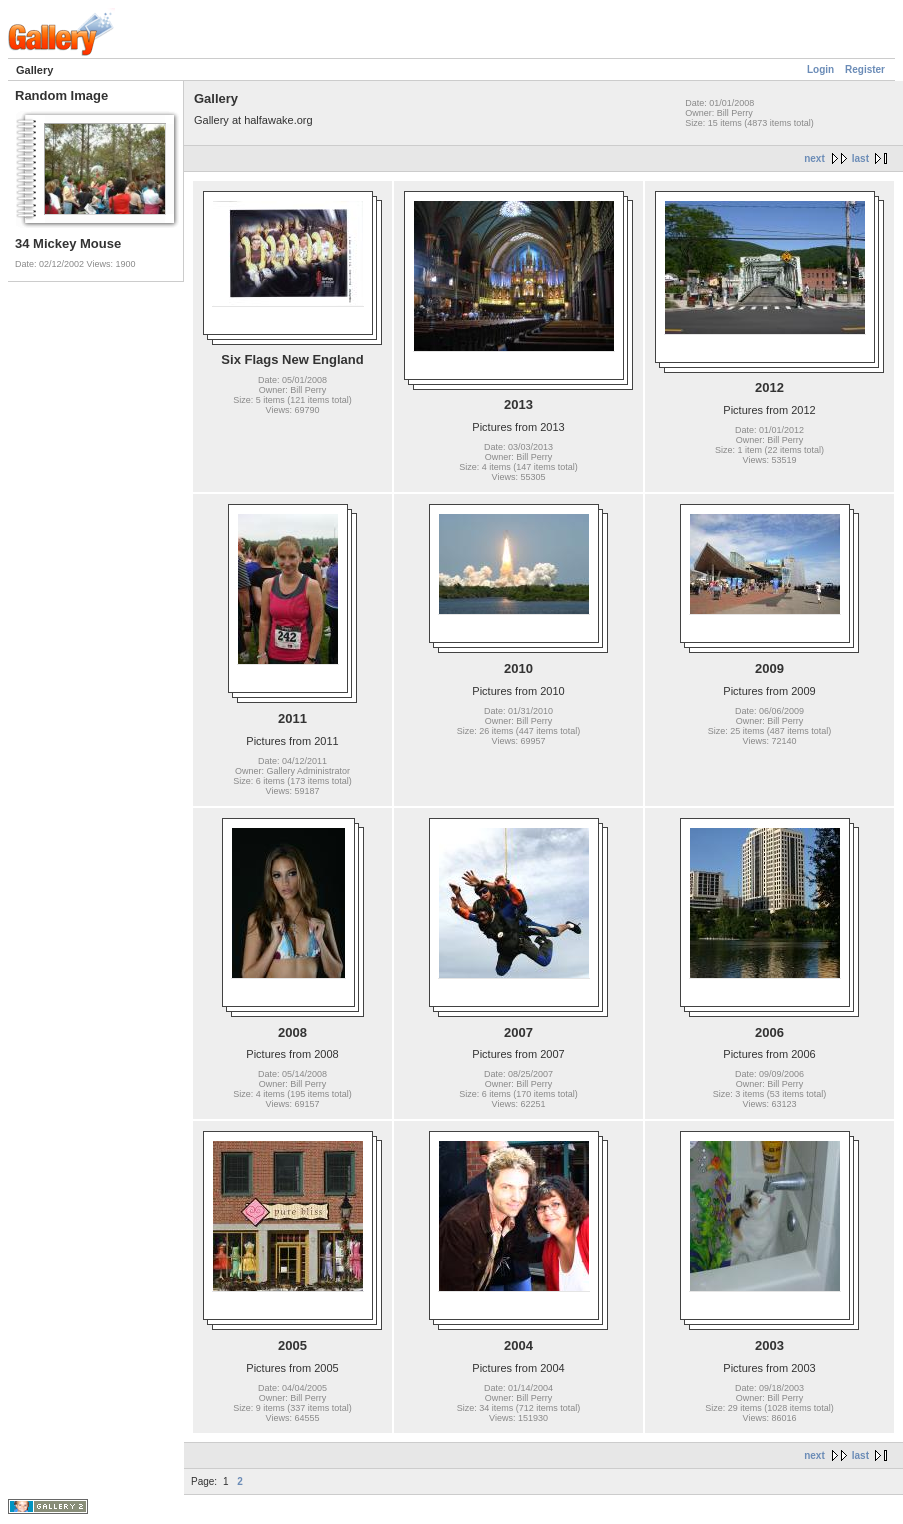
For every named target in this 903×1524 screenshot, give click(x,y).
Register (865, 69)
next (814, 158)
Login (820, 69)
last (860, 158)
